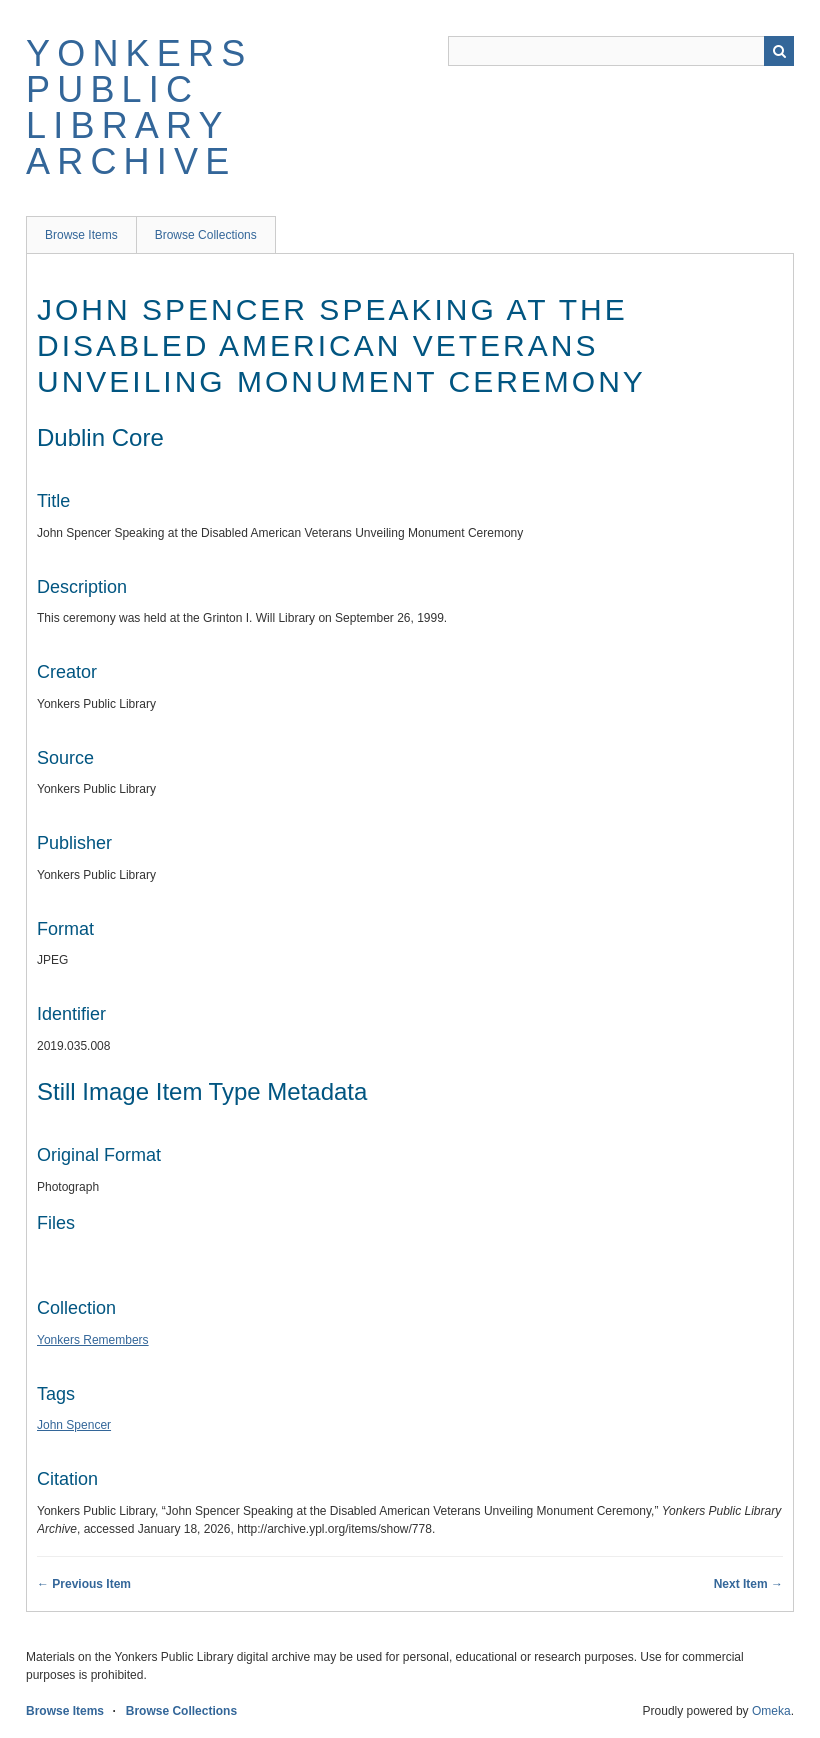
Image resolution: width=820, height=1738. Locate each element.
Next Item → (748, 1584)
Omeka (771, 1711)
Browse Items (81, 235)
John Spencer (74, 1425)
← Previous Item (84, 1584)
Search (779, 51)
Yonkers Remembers (93, 1340)
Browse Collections (206, 235)
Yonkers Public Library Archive (139, 107)
